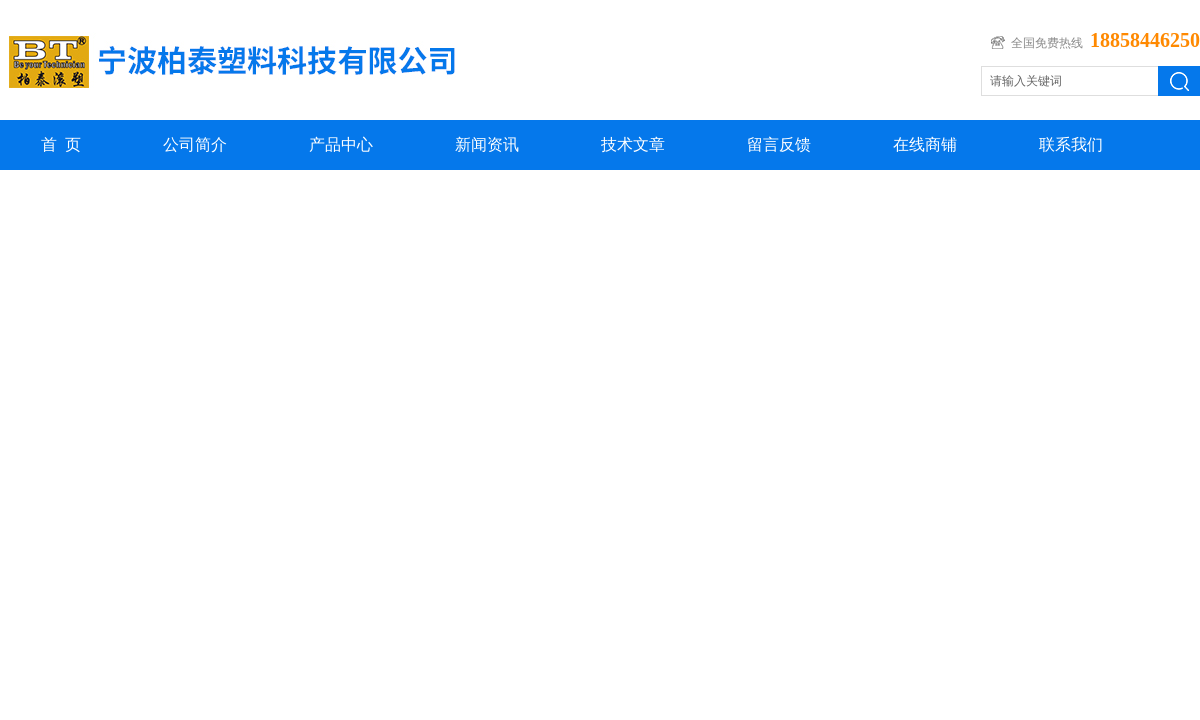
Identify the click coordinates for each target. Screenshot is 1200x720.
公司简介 (195, 144)
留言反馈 (779, 144)
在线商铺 (925, 144)
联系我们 (1071, 144)
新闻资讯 (487, 144)
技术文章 (633, 144)
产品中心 (341, 144)
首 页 (61, 144)
